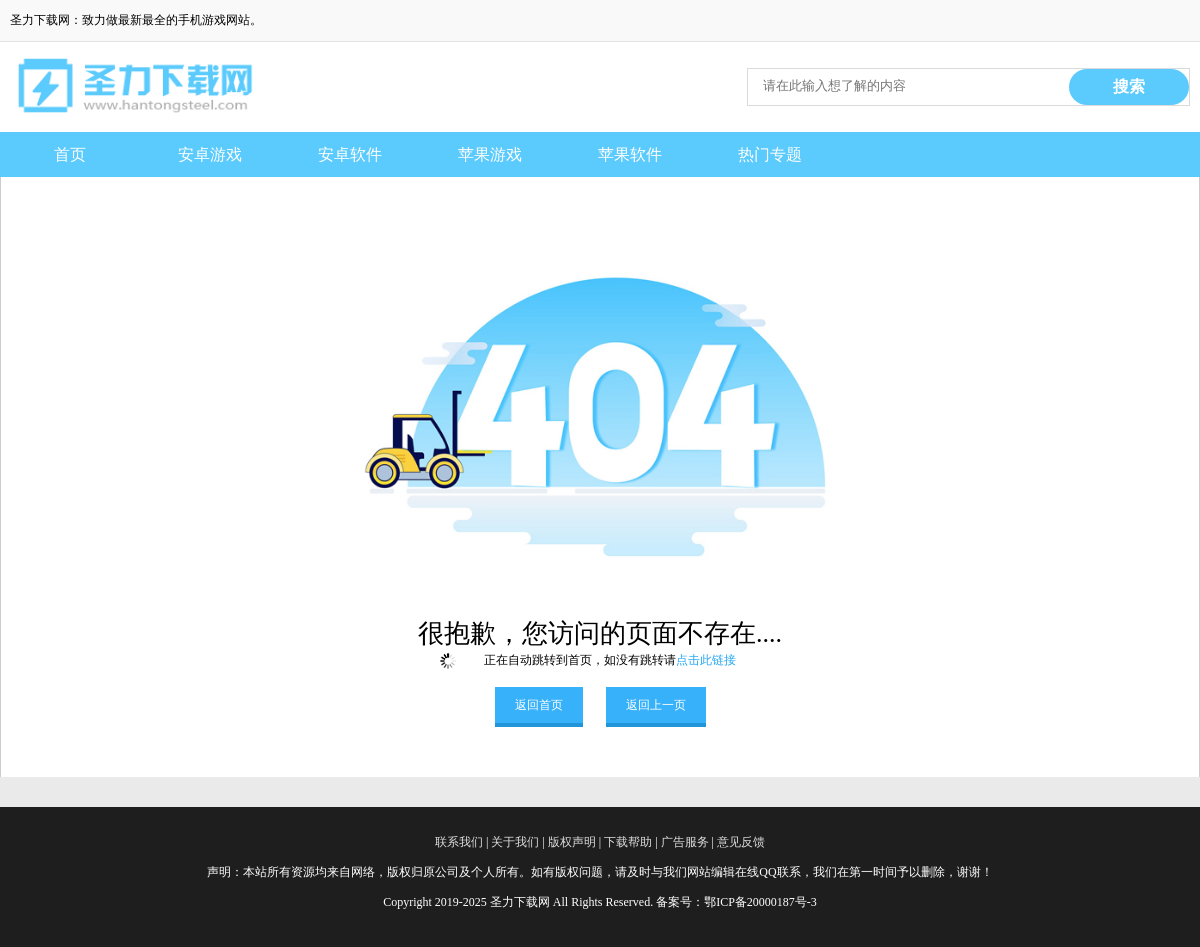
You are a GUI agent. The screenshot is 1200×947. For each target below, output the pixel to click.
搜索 (1129, 86)
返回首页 (539, 705)
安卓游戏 (210, 154)
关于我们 (515, 842)
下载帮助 (628, 842)
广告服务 (685, 842)
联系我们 (459, 842)
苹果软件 (630, 154)
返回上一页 (656, 705)
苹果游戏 (490, 154)
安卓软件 (350, 154)
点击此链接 (706, 660)
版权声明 (572, 842)
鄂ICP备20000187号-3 (760, 902)
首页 (70, 154)
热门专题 (770, 154)
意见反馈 (741, 842)
